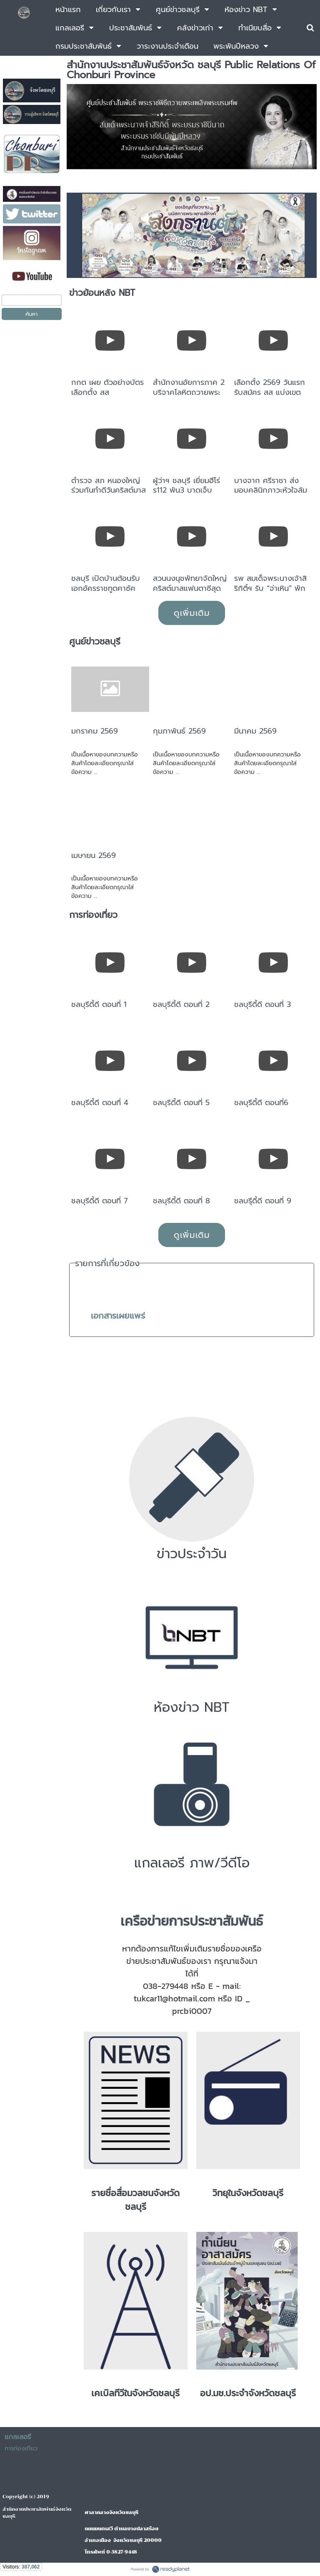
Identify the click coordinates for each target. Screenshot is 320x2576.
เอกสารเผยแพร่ (118, 1315)
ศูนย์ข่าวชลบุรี (94, 641)
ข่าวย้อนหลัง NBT (102, 293)
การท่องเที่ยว (93, 915)
